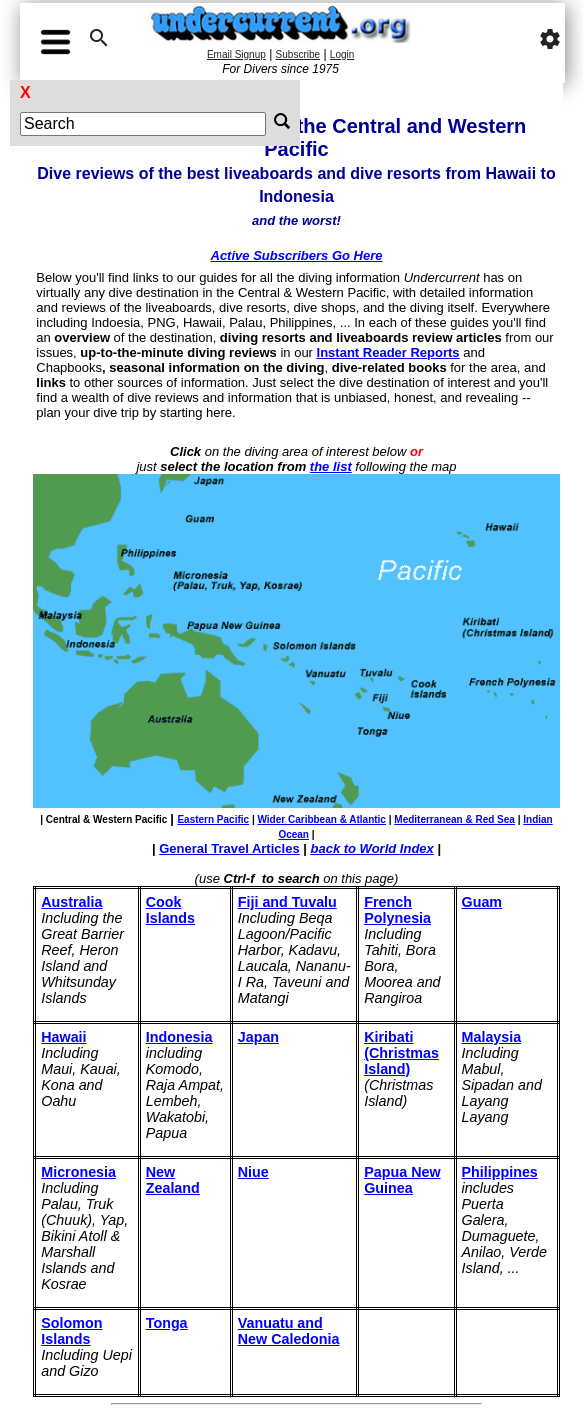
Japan (258, 1037)
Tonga (167, 1323)
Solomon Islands (71, 1331)
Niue (253, 1172)
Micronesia (78, 1172)
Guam (482, 902)
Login (342, 54)
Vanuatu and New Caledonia (289, 1331)
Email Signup (236, 54)
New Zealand (173, 1180)
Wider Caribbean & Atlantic (321, 819)
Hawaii (63, 1037)
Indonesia (179, 1037)
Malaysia (492, 1037)
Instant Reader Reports (388, 352)
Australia (71, 902)
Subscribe (298, 54)
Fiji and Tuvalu (287, 902)
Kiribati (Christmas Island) (401, 1053)
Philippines (500, 1172)
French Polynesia (397, 910)
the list (331, 466)
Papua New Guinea (402, 1180)
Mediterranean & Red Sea (454, 819)
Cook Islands (170, 910)
